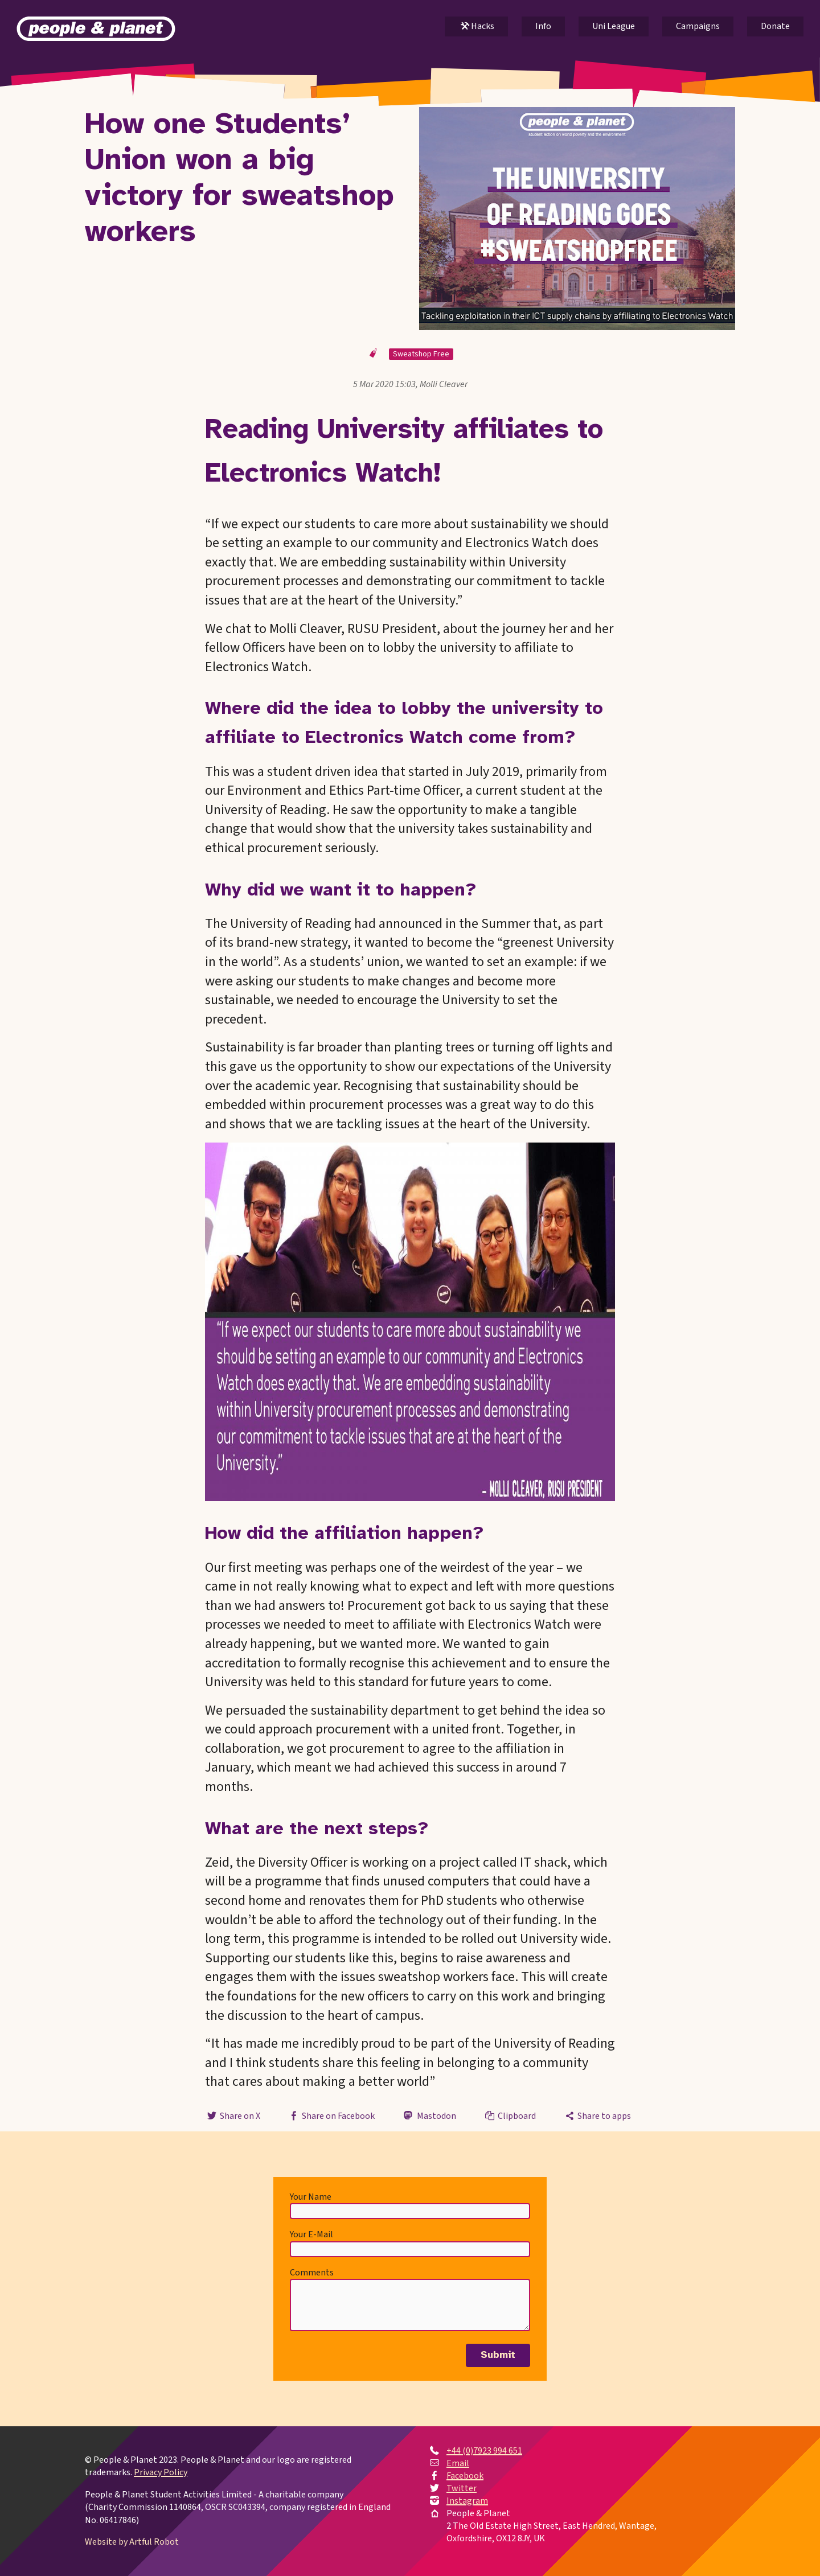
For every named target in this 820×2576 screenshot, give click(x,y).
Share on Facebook (331, 2116)
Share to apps (597, 2116)
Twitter (461, 2488)
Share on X (232, 2116)
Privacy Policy (160, 2473)
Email (457, 2463)
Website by (132, 2542)
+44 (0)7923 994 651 (484, 2450)
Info (543, 26)
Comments (312, 2272)
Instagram (467, 2501)
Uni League (613, 26)
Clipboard (509, 2116)
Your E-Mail (311, 2234)
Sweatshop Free (421, 354)
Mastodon (429, 2116)
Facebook (464, 2476)
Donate (775, 26)
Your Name (310, 2197)
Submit (498, 2355)
